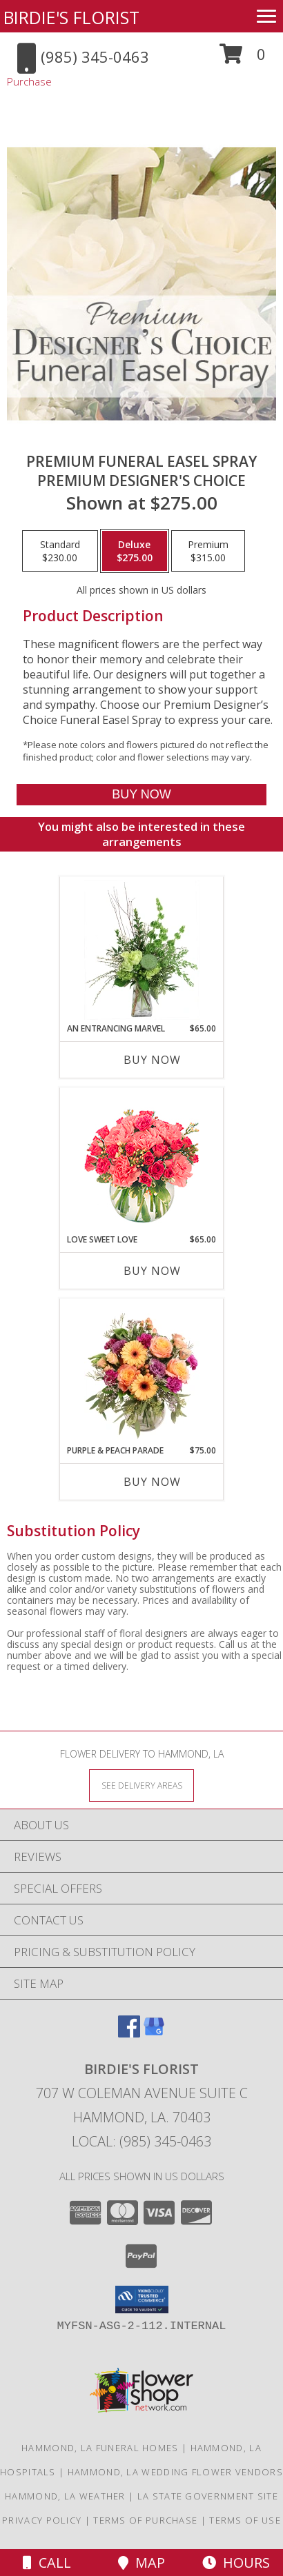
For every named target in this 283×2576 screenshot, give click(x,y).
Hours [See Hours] (236, 2562)
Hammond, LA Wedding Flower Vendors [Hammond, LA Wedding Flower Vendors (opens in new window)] (175, 2472)
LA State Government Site (207, 2496)
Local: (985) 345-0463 (141, 2141)
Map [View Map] (141, 2562)
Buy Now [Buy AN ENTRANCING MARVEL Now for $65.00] (152, 1059)
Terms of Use (245, 2520)
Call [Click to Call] (47, 2562)
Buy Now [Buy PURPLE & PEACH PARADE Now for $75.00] (152, 1481)
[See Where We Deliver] (141, 1784)
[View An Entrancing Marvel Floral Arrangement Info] (141, 950)
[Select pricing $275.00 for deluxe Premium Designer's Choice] (134, 551)
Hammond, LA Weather (65, 2496)
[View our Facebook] (129, 2033)
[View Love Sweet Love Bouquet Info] (141, 1161)
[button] (242, 58)
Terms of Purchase (145, 2520)
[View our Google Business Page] (154, 2033)
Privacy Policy (41, 2520)
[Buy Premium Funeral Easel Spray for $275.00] (142, 794)
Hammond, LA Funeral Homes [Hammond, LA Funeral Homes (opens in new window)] (100, 2448)
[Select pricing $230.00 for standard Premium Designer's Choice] (60, 551)
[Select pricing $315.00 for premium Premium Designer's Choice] (208, 551)
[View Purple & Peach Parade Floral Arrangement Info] (141, 1372)
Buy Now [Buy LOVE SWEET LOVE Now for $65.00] (152, 1270)
